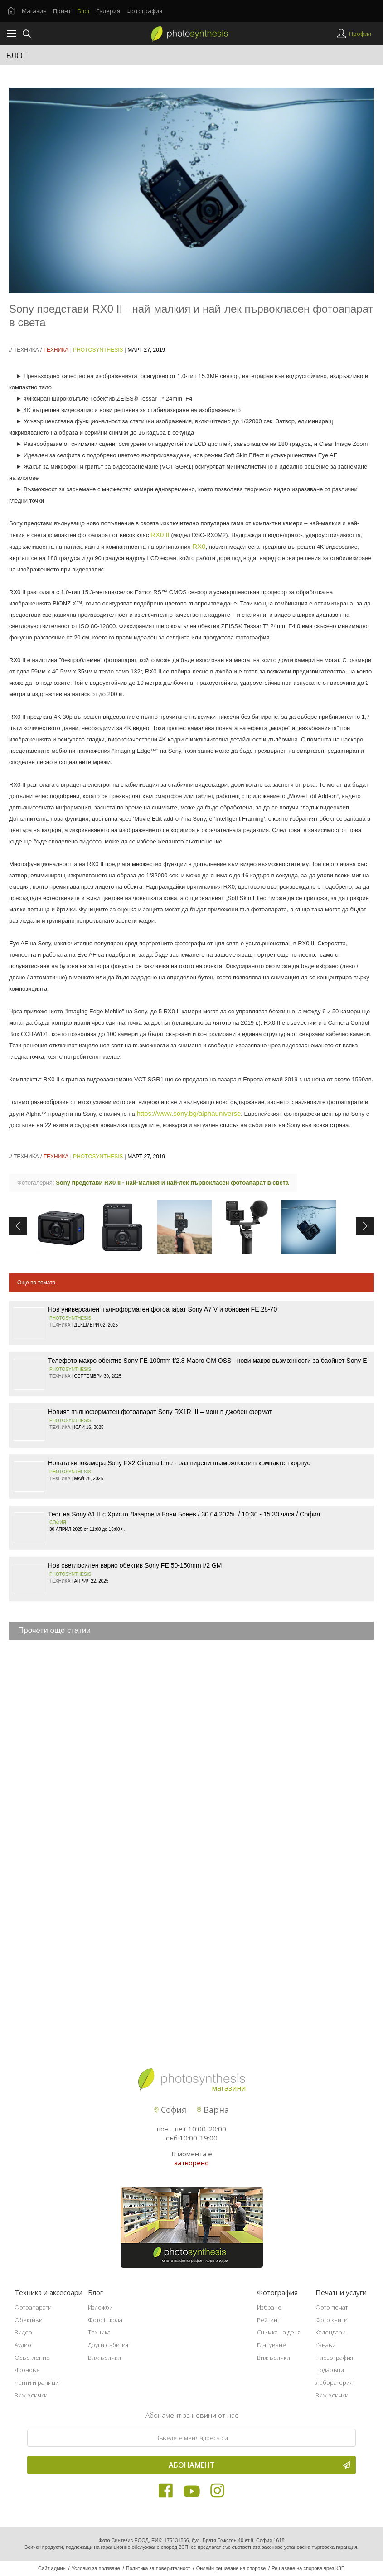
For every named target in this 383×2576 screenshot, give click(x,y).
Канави (325, 2345)
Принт (62, 11)
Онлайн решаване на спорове (231, 2568)
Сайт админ (52, 2568)
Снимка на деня (279, 2332)
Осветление (32, 2357)
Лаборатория (334, 2382)
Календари (330, 2332)
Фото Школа (105, 2320)
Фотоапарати (33, 2307)
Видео (23, 2332)
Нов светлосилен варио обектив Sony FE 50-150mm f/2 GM (135, 1565)
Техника (26, 350)
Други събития (108, 2345)
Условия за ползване (96, 2568)
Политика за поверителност (158, 2568)
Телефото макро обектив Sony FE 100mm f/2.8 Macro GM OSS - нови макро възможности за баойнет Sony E (207, 1360)
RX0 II (160, 534)
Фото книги (331, 2320)
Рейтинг (268, 2320)
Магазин (34, 11)
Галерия (108, 11)
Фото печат (331, 2307)
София (57, 1522)
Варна (213, 2109)
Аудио (23, 2345)
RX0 (198, 546)
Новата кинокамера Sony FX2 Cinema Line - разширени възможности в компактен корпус (179, 1463)
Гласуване (271, 2345)
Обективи (29, 2320)
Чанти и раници (37, 2382)
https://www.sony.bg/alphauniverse (188, 1113)
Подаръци (329, 2370)
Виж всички (31, 2395)
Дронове (27, 2370)
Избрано (269, 2307)
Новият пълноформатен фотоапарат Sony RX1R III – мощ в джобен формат (160, 1411)
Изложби (100, 2307)
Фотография (144, 11)
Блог (84, 11)
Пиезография (334, 2357)
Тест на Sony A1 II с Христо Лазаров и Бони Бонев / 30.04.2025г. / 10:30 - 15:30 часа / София (184, 1514)
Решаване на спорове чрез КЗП (308, 2568)
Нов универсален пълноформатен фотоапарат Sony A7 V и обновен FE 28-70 (162, 1309)
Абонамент (260, 2465)
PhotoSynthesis (98, 350)
